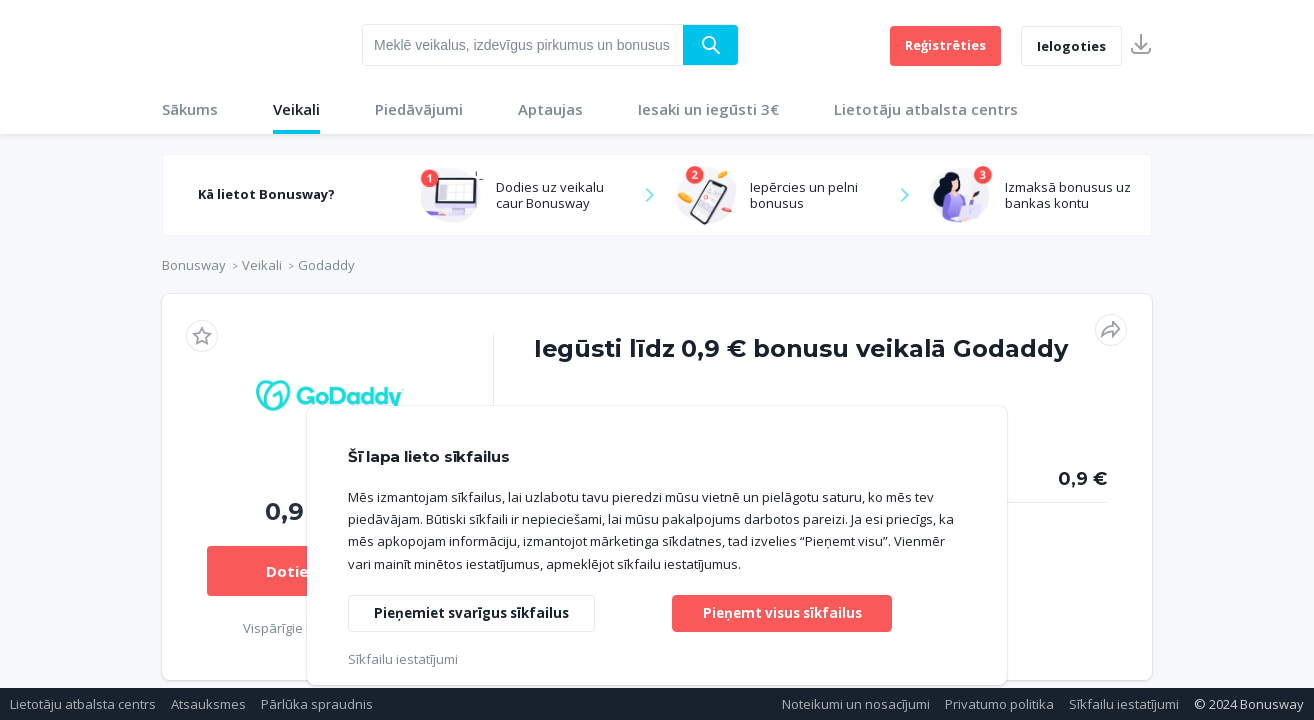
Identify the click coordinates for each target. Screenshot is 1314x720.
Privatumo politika (999, 704)
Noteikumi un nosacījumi (856, 704)
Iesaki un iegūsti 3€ (708, 109)
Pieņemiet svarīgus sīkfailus (477, 611)
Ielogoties (1071, 46)
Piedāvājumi (419, 109)
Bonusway (194, 265)
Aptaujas (550, 109)
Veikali (296, 109)
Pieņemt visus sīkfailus (782, 611)
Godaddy (326, 265)
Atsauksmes (208, 704)
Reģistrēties (945, 45)
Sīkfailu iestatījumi (1124, 704)
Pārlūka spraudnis (317, 704)
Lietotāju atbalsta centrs (926, 109)
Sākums (190, 109)
